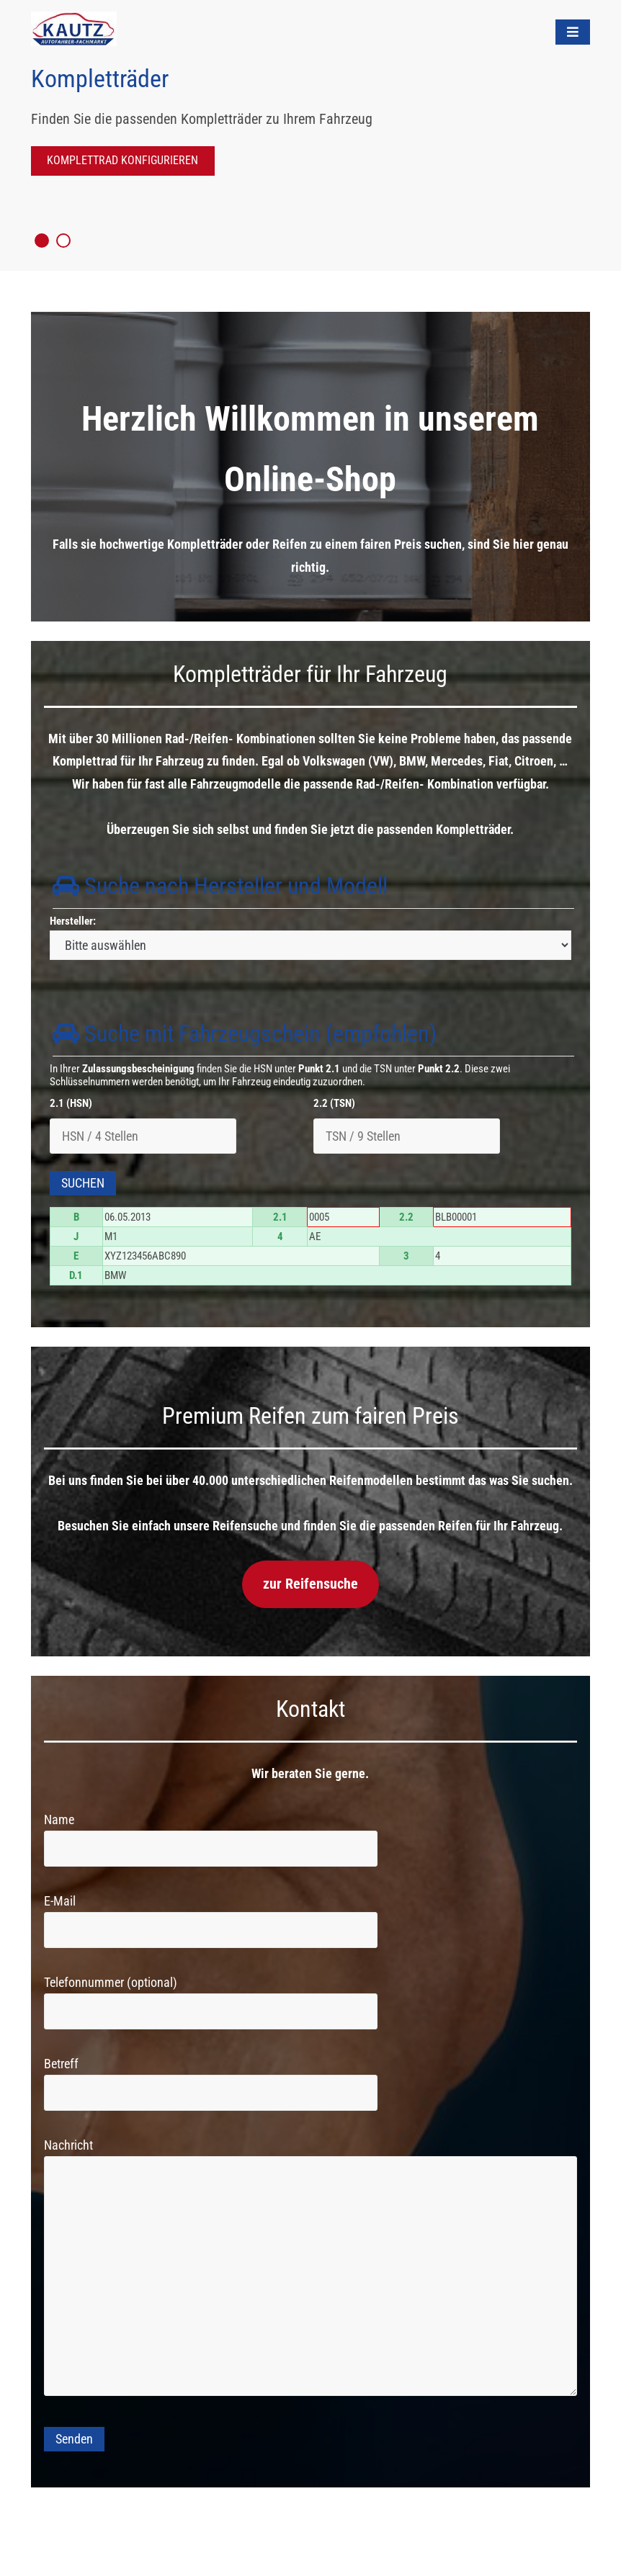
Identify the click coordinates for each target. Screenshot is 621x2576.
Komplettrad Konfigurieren (122, 160)
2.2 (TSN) (334, 1103)
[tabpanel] (310, 137)
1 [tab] (42, 240)
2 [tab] (63, 240)
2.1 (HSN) (71, 1103)
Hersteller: (73, 921)
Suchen (82, 1182)
